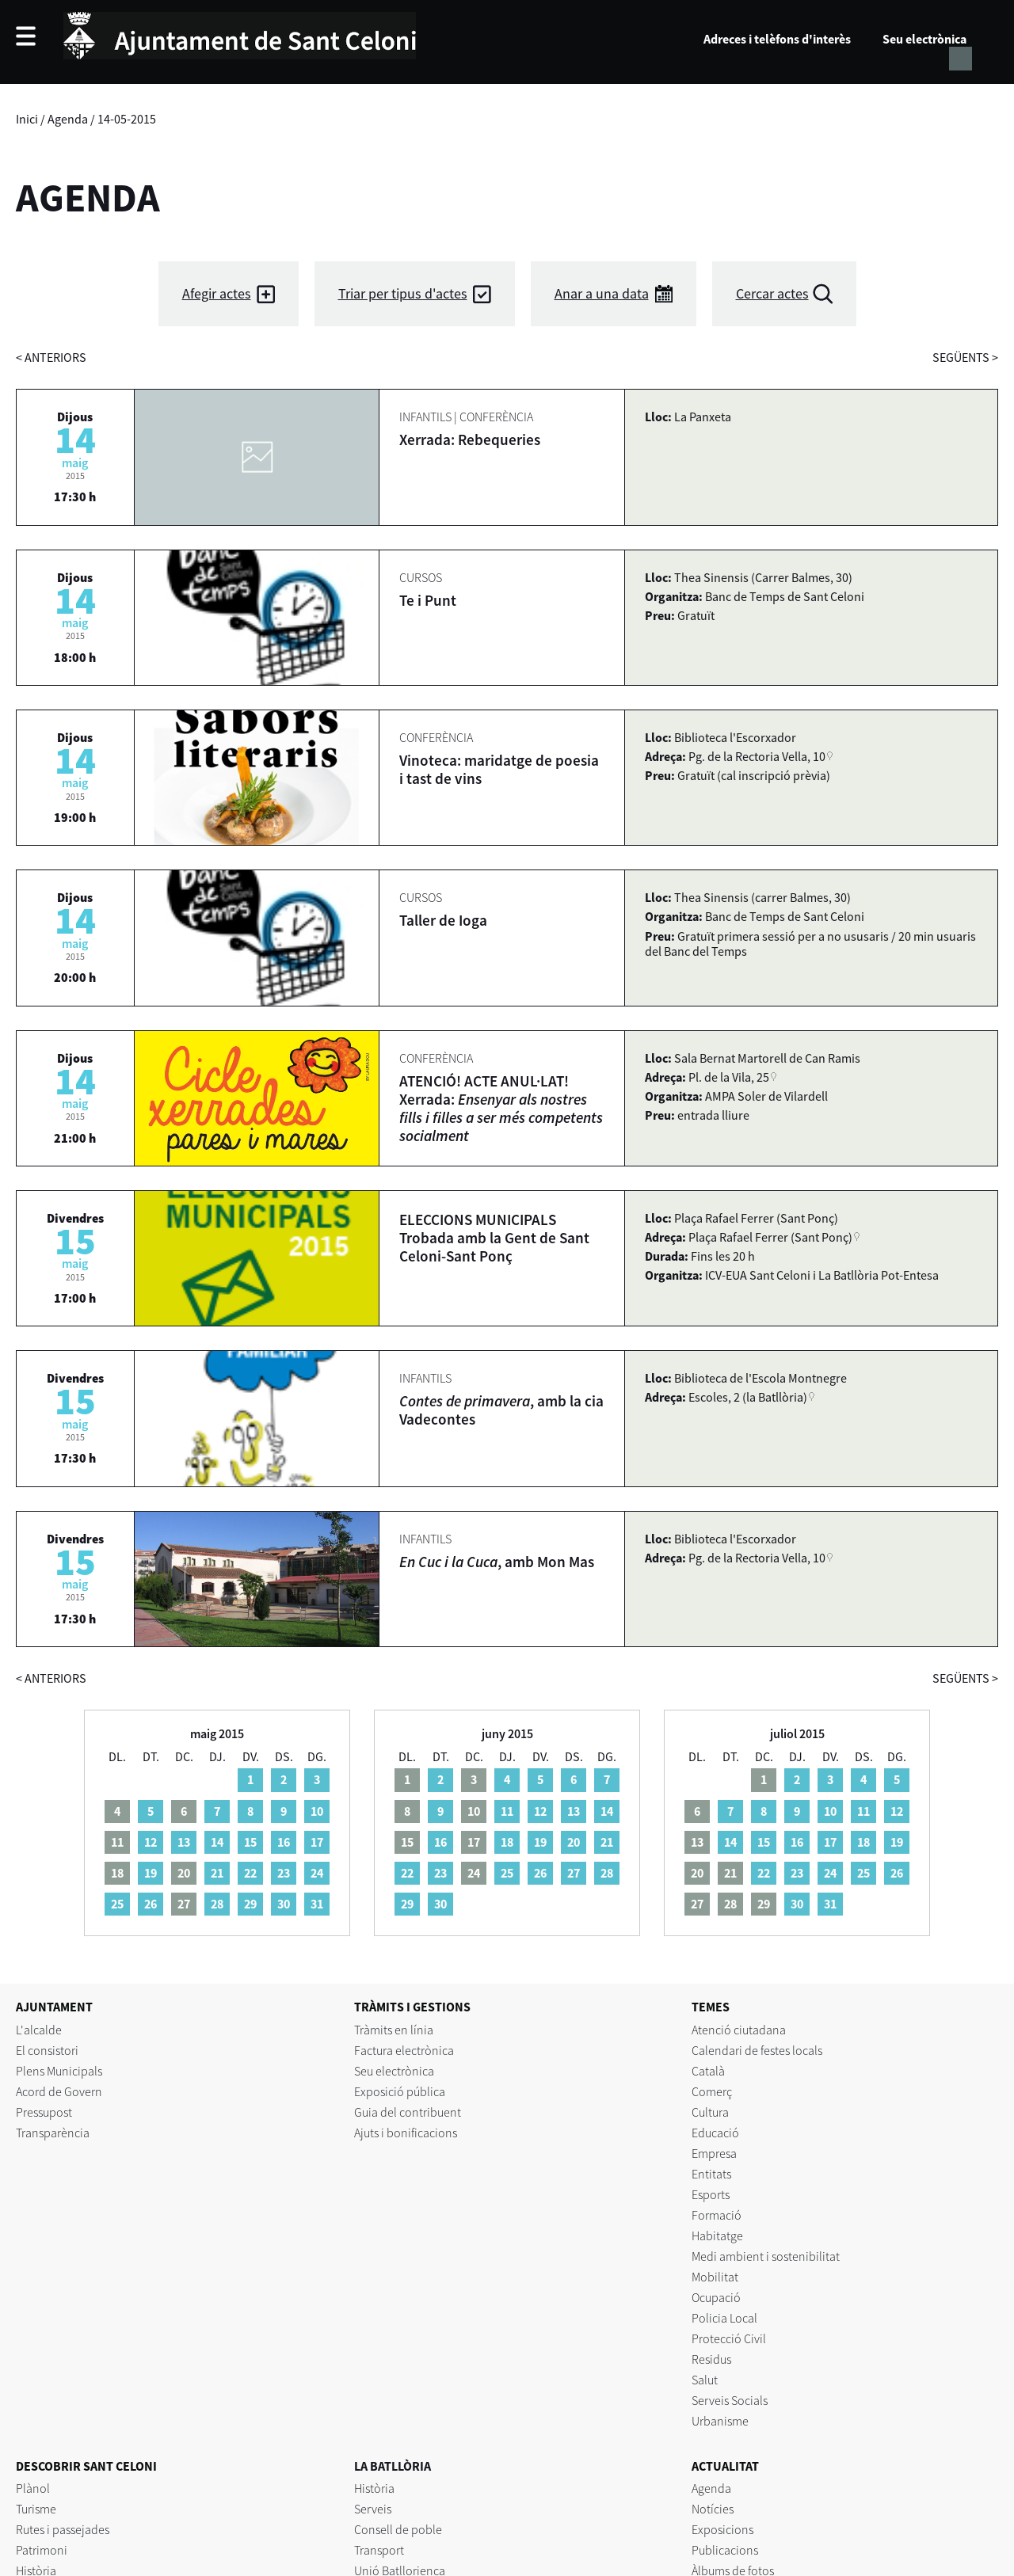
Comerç (712, 2091)
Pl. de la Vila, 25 (728, 1077)
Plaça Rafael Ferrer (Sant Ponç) (770, 1237)
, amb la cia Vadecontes (501, 1410)
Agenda (68, 119)
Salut (705, 2380)
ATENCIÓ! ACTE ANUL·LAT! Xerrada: (501, 1108)
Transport (379, 2550)
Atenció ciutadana (739, 2030)
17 (317, 1842)
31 (317, 1904)
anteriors (51, 357)
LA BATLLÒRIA (392, 2466)
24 (317, 1873)
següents (965, 357)
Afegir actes (216, 293)
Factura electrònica (404, 2050)
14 (217, 1842)
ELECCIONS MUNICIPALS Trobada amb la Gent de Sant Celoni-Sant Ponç (494, 1237)
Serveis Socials (730, 2400)
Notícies (713, 2509)
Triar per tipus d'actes (402, 293)
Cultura (710, 2112)
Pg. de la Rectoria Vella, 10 (756, 756)
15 (250, 1842)
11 (507, 1811)
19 (150, 1873)
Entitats (711, 2174)
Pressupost (44, 2112)
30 (283, 1904)
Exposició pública (399, 2091)
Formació (716, 2215)
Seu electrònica (924, 39)
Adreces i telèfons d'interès (777, 39)
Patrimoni (41, 2550)
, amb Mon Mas (496, 1561)
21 (217, 1873)
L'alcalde (39, 2030)
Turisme (36, 2509)
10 (317, 1811)
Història (374, 2488)
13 (183, 1842)
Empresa (714, 2153)
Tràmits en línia (393, 2030)
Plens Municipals (59, 2071)
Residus (711, 2359)
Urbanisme (720, 2421)
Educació (715, 2132)
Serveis (372, 2509)
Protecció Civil (729, 2338)
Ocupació (716, 2297)
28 (217, 1904)
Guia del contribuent (407, 2112)
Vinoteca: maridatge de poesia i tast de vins (499, 769)
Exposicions (722, 2529)
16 (283, 1842)
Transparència (53, 2132)
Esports (711, 2194)
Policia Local (724, 2318)
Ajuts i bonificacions (405, 2132)
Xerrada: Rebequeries (469, 439)
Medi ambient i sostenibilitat (766, 2256)
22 (250, 1873)
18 (507, 1842)
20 (573, 1842)
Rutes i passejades (62, 2529)
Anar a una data (602, 293)
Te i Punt (427, 600)
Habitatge (717, 2235)
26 (150, 1904)
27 (573, 1873)
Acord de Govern (59, 2091)
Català (708, 2071)
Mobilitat (715, 2277)
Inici (27, 119)
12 (150, 1842)
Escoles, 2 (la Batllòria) (747, 1397)
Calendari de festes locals (757, 2050)
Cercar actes (772, 293)
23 (283, 1873)
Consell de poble (398, 2529)
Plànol (33, 2488)
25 (117, 1904)
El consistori (47, 2050)
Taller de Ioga (443, 920)
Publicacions (725, 2550)
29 (250, 1904)
